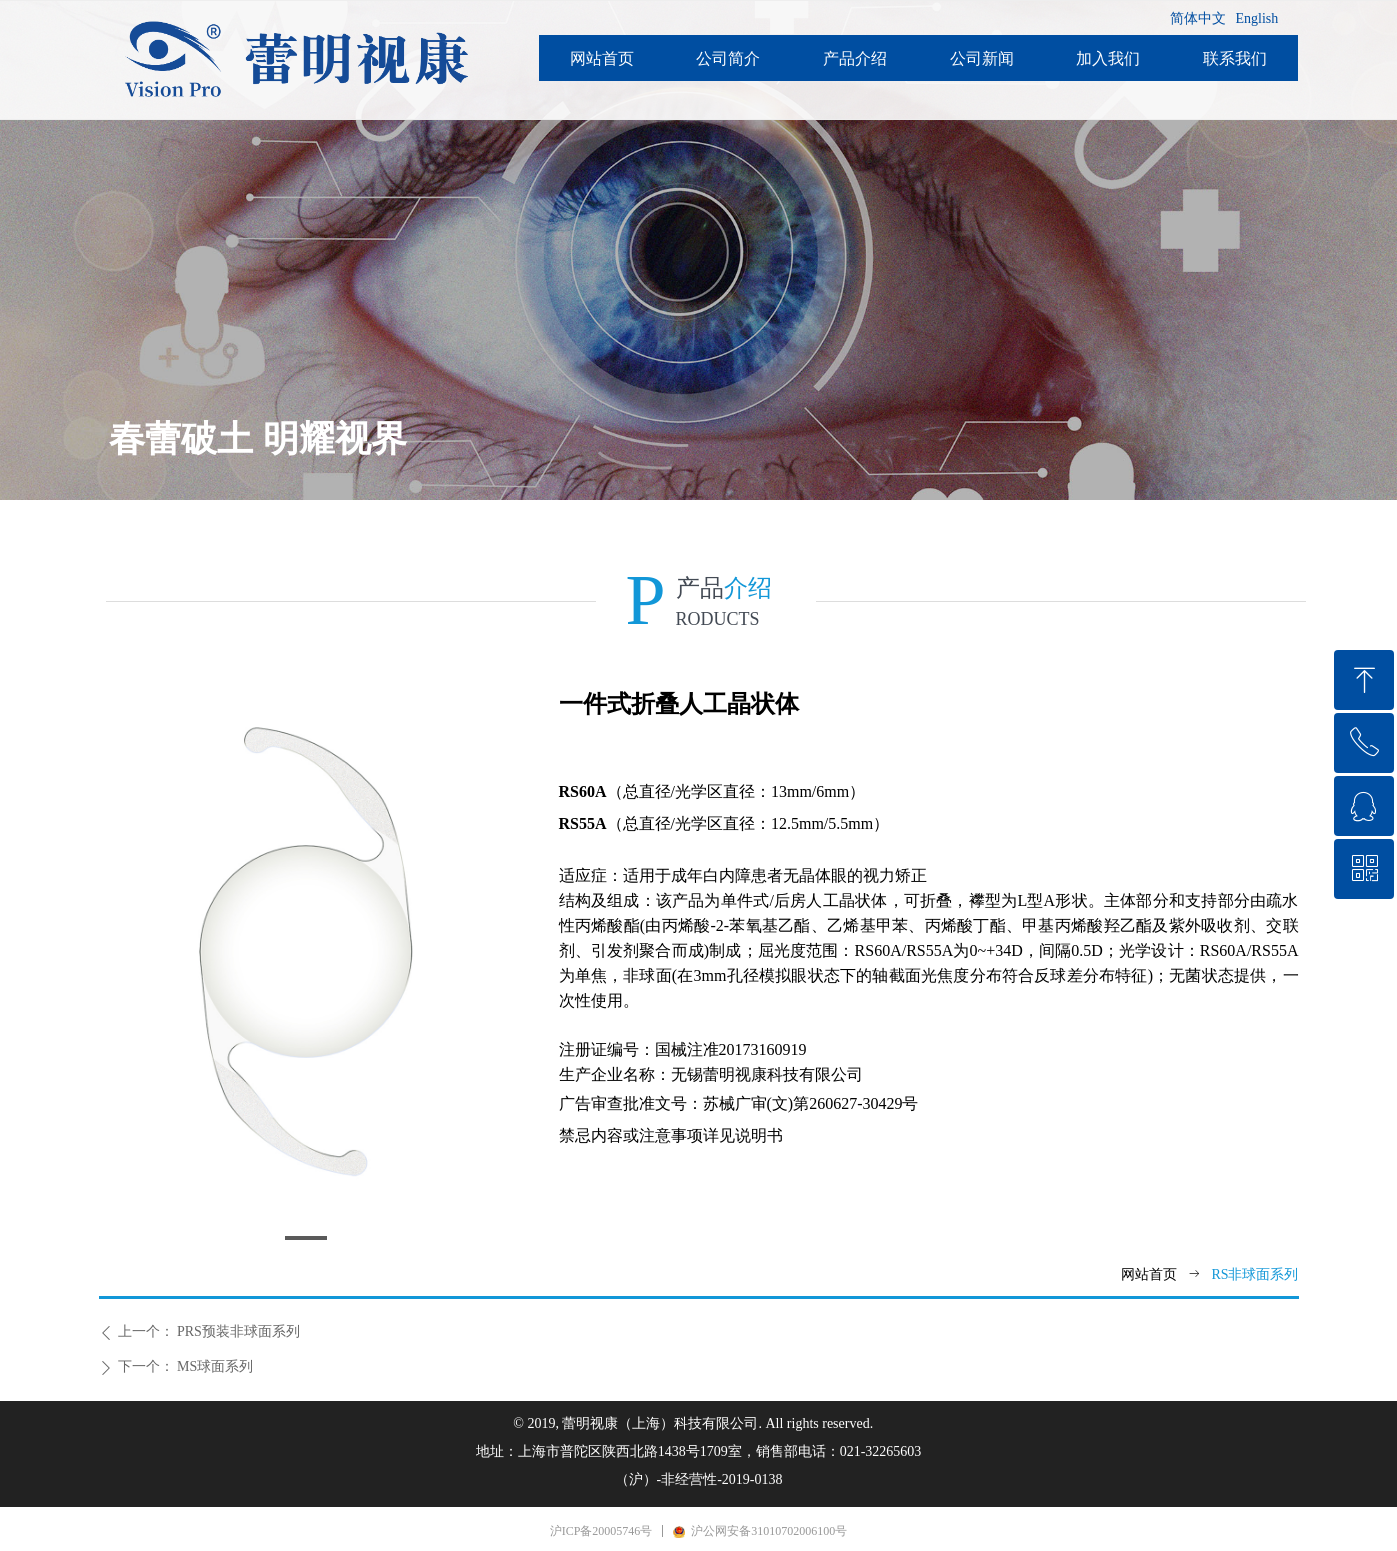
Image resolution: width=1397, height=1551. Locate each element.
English (1257, 18)
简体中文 (1198, 18)
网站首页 (1149, 1274)
